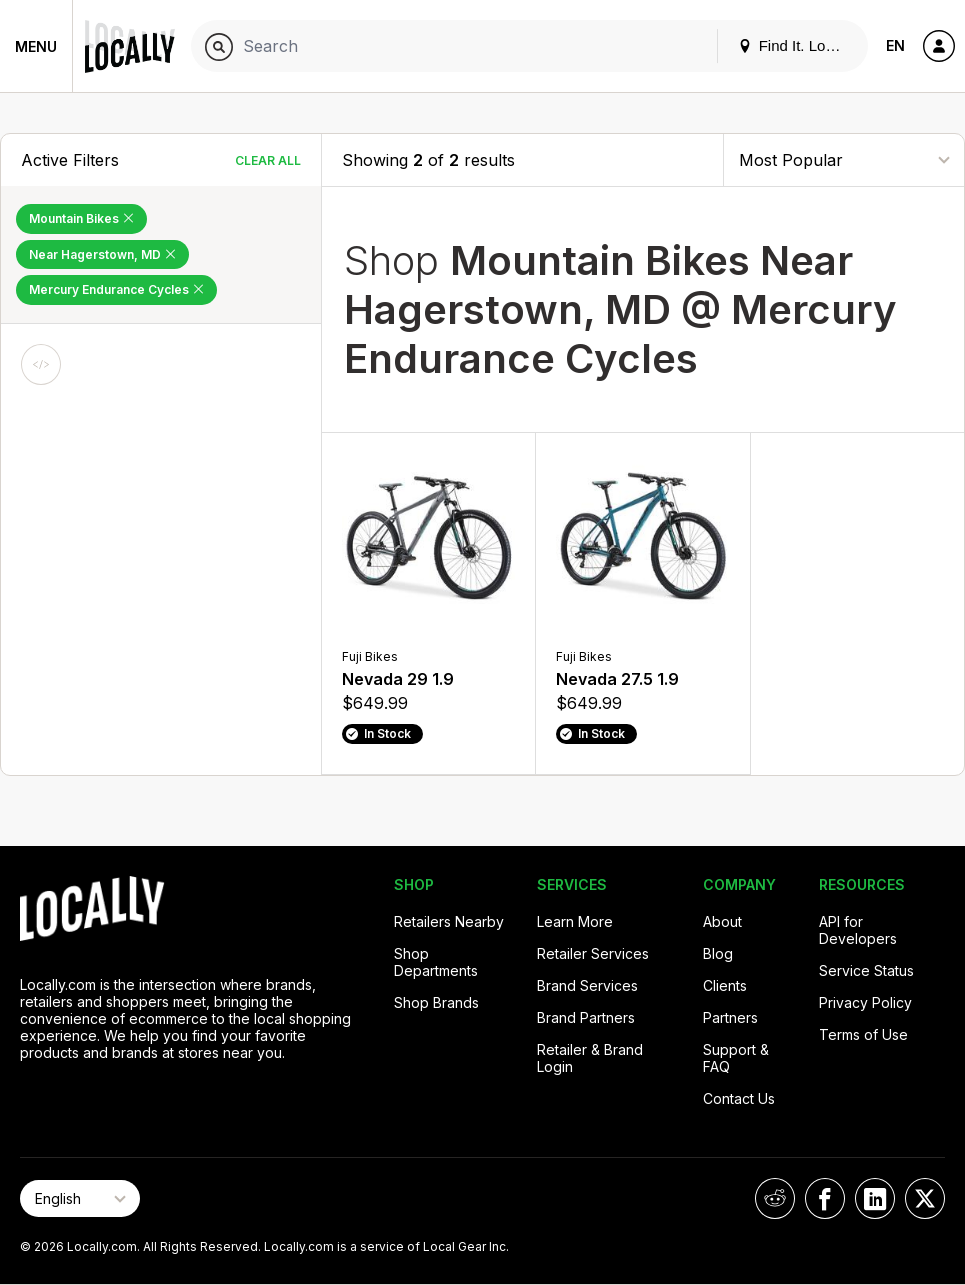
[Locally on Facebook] (825, 1198)
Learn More (575, 921)
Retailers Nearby (449, 921)
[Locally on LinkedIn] (875, 1198)
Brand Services (587, 985)
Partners (730, 1017)
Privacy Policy (865, 1002)
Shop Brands (436, 1002)
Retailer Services (593, 953)
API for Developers (858, 930)
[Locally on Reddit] (775, 1198)
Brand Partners (586, 1017)
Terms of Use (863, 1034)
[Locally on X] (925, 1198)
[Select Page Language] (80, 1198)
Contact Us (739, 1098)
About (722, 921)
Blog (718, 953)
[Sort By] (844, 159)
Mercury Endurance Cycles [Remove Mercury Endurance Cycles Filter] (116, 289)
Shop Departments (436, 962)
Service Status (866, 970)
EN (895, 45)
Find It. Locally (797, 45)
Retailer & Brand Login (590, 1058)
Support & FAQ (736, 1058)
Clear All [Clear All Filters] (268, 160)
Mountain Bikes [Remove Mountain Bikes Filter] (81, 218)
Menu (36, 46)
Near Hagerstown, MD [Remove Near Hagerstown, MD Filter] (102, 254)
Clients (725, 985)
